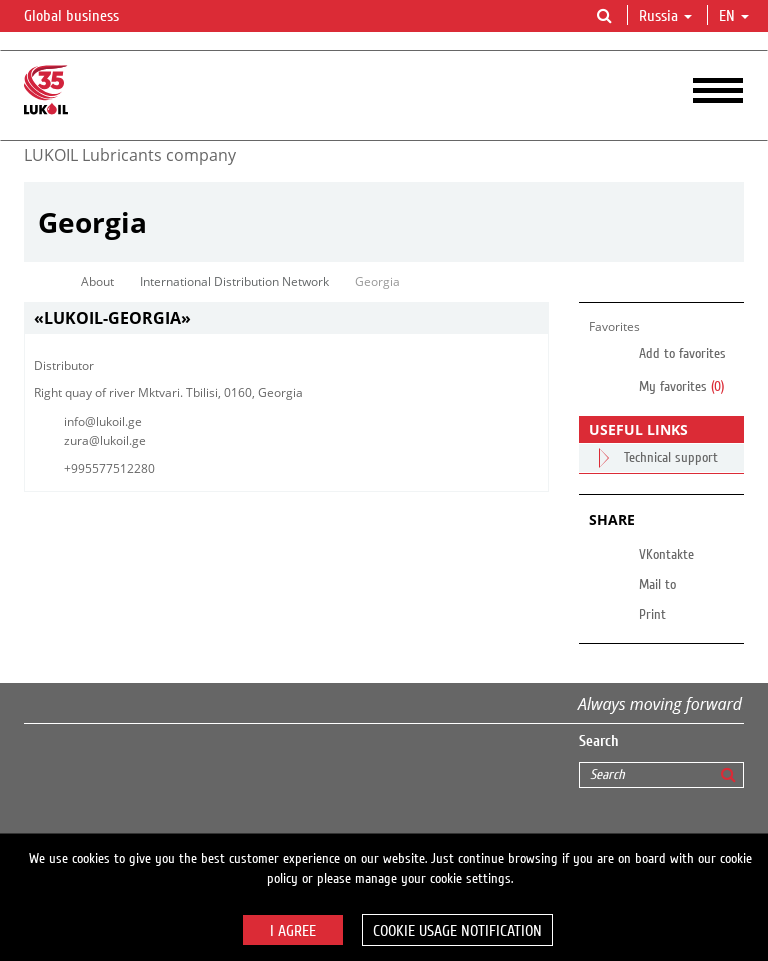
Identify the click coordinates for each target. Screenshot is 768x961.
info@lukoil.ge (103, 421)
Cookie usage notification (457, 931)
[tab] (286, 318)
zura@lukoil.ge (105, 440)
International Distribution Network (234, 281)
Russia (665, 16)
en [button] (734, 16)
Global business (83, 17)
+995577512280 (109, 468)
